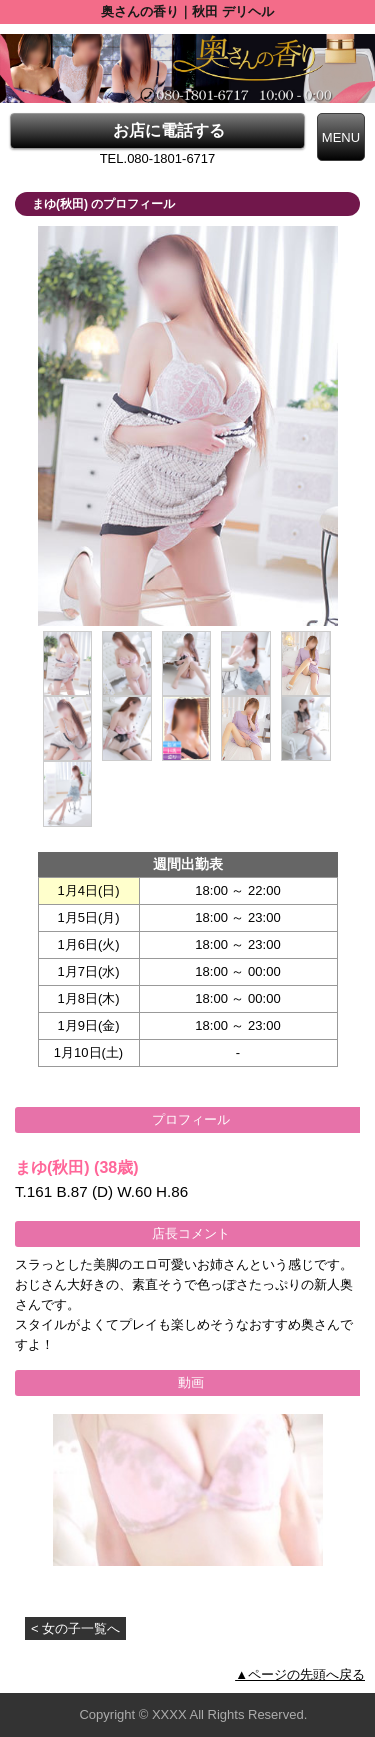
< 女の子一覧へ (75, 1628)
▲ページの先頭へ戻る (300, 1674)
